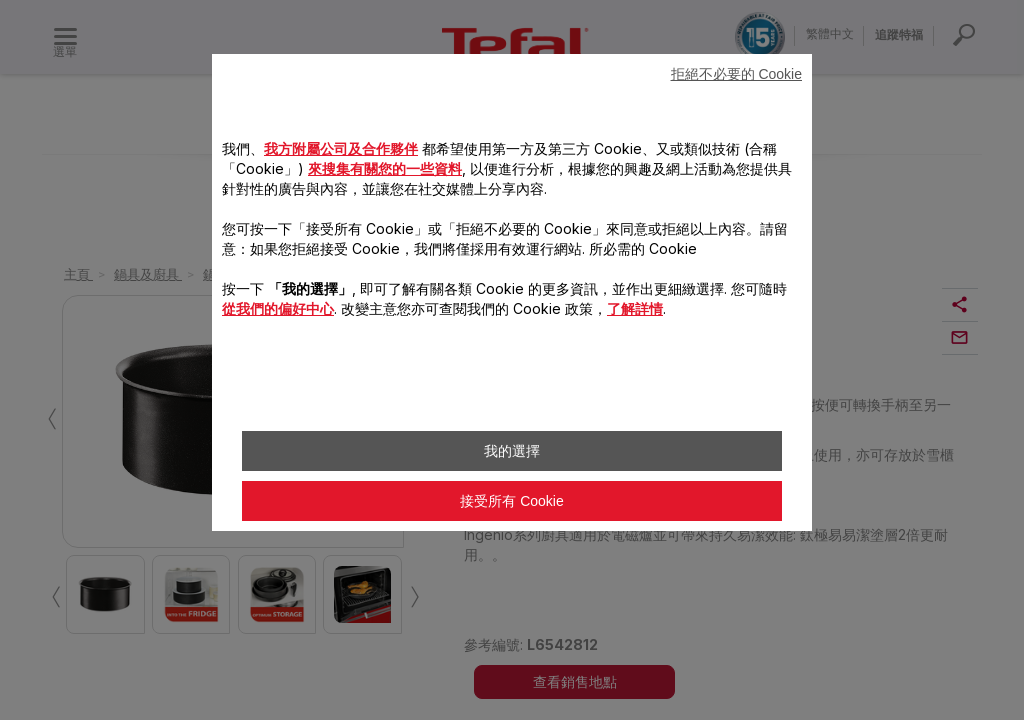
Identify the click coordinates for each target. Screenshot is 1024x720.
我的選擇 (512, 451)
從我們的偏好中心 (278, 308)
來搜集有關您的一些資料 (385, 168)
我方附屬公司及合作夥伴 (341, 148)
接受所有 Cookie (511, 501)
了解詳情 (635, 308)
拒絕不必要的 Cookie (736, 74)
